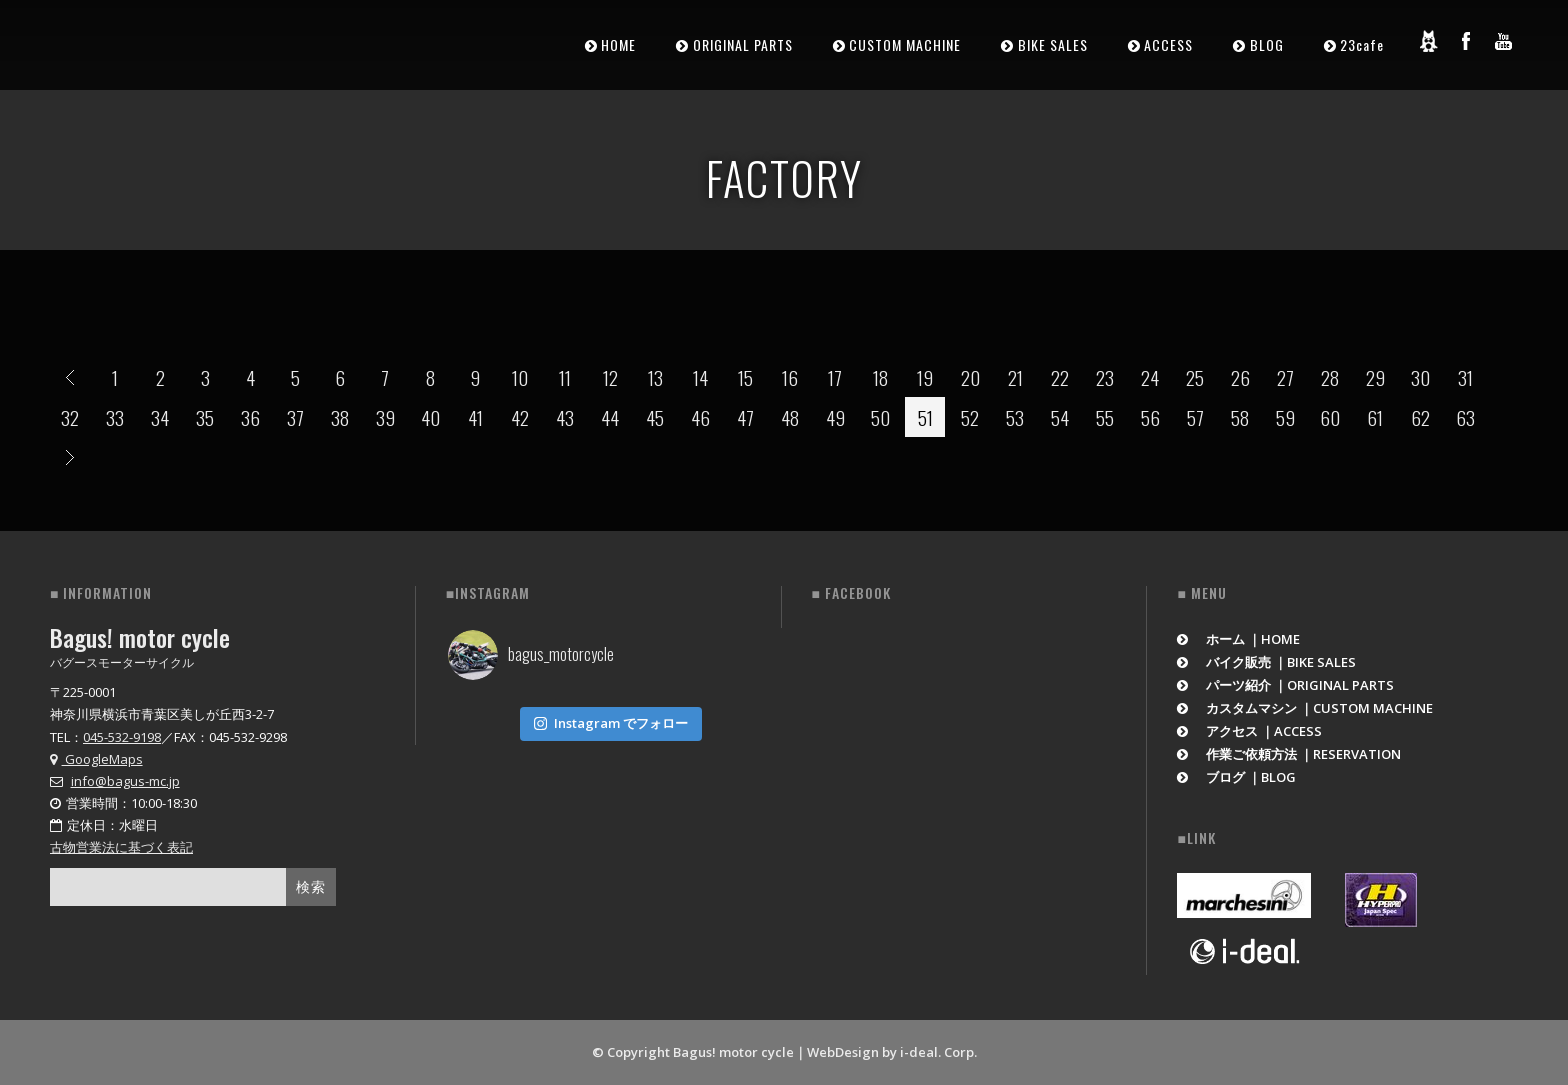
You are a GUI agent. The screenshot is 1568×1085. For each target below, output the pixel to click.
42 (520, 417)
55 (1105, 417)
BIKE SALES (1053, 44)
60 (1330, 417)
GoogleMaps (96, 759)
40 (430, 417)
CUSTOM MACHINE (905, 44)
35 (205, 417)
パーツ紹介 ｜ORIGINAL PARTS (1285, 685)
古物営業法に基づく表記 (121, 847)
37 (295, 417)
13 (655, 377)
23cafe (1362, 44)
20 (970, 377)
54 (1060, 417)
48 (790, 417)
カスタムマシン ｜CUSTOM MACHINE (1305, 708)
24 (1150, 377)
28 (1330, 377)
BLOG (1267, 44)
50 (880, 417)
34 (160, 417)
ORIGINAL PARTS (743, 44)
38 (340, 417)
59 (1285, 417)
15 (745, 377)
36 (250, 417)
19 (925, 377)
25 (1195, 377)
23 (1105, 377)
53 (1015, 417)
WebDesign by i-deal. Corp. (892, 1052)
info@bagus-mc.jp (125, 781)
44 (610, 417)
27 (1285, 377)
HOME (618, 44)
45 (655, 417)
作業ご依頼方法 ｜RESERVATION (1289, 754)
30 (1420, 377)
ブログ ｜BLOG (1236, 777)
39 (385, 417)
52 (970, 417)
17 (835, 377)
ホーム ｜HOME (1238, 639)
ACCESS (1168, 44)
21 (1015, 377)
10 (520, 377)
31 (1465, 377)
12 (610, 377)
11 (565, 377)
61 (1375, 417)
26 (1240, 377)
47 (745, 417)
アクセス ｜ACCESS (1249, 731)
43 (565, 417)
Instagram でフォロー (611, 719)
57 (1195, 417)
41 (475, 417)
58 (1240, 417)
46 (700, 417)
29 (1375, 377)
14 (700, 377)
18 (880, 377)
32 (70, 417)
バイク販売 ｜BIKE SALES (1266, 662)
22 (1060, 377)
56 (1150, 417)
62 (1420, 417)
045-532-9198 (122, 737)
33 (115, 417)
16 (790, 377)
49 (835, 417)
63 (1465, 417)
